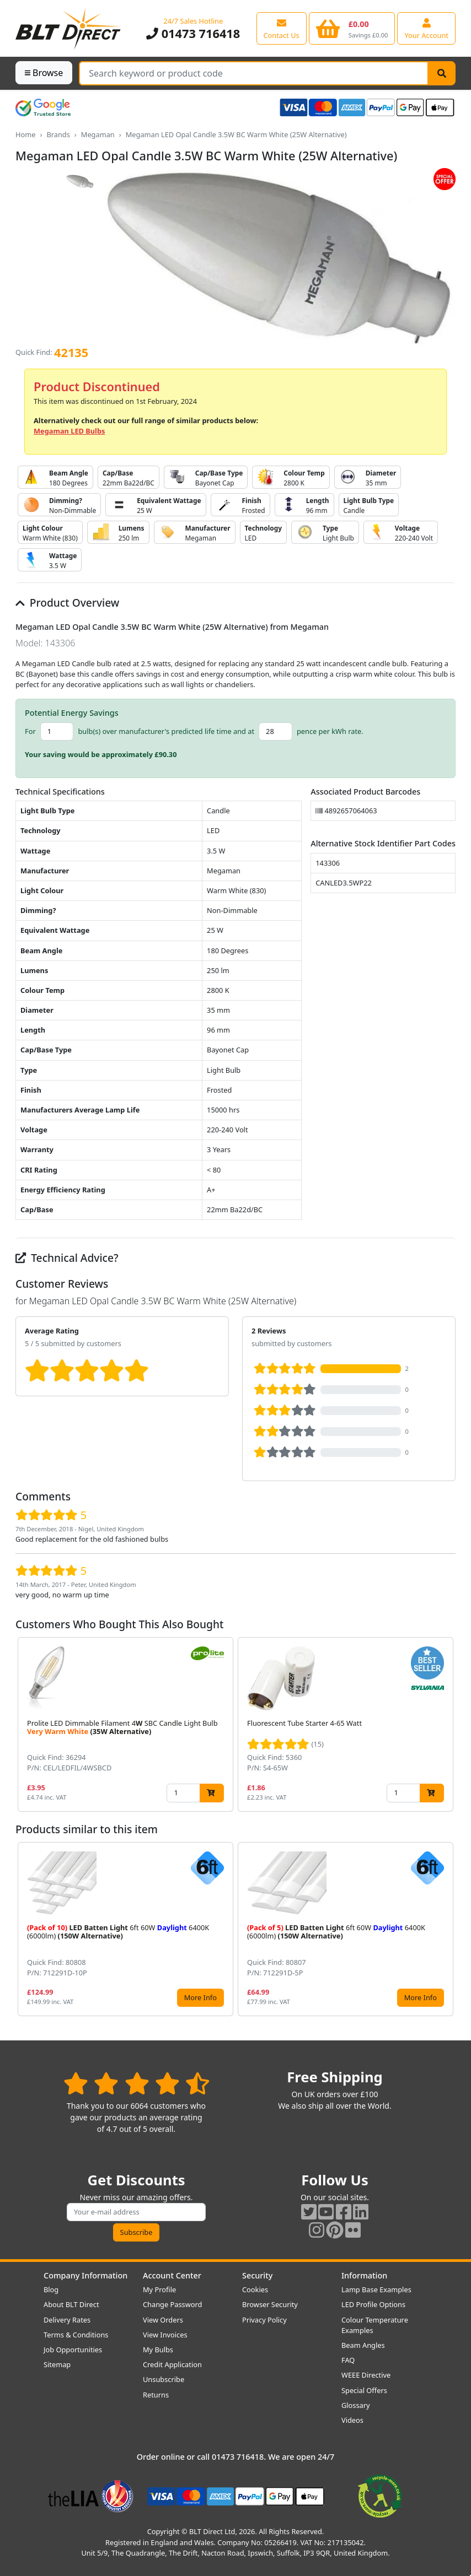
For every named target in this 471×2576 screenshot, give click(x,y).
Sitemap (57, 2364)
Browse (44, 73)
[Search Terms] (254, 73)
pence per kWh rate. (330, 731)
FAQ (348, 2360)
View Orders (163, 2320)
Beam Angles (363, 2345)
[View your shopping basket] (352, 28)
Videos (352, 2420)
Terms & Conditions (76, 2335)
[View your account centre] (426, 28)
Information (364, 2275)
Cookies (255, 2289)
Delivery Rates (67, 2320)
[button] (447, 1724)
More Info (200, 1997)
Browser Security (270, 2304)
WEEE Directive (365, 2375)
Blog (51, 2289)
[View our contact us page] (281, 28)
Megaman (98, 134)
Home (25, 134)
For (30, 731)
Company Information (85, 2275)
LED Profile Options (373, 2304)
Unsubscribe (163, 2379)
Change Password (172, 2304)
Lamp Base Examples (376, 2289)
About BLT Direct (71, 2304)
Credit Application (172, 2364)
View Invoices (165, 2335)
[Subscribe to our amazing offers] (136, 2212)
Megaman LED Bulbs (69, 431)
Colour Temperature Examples (374, 2325)
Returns (156, 2395)
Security (257, 2275)
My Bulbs (158, 2349)
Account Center (172, 2275)
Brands (57, 134)
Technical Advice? (67, 1257)
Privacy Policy (264, 2320)
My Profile (159, 2289)
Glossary (355, 2405)
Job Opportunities (73, 2349)
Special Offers (364, 2390)
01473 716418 (193, 33)
